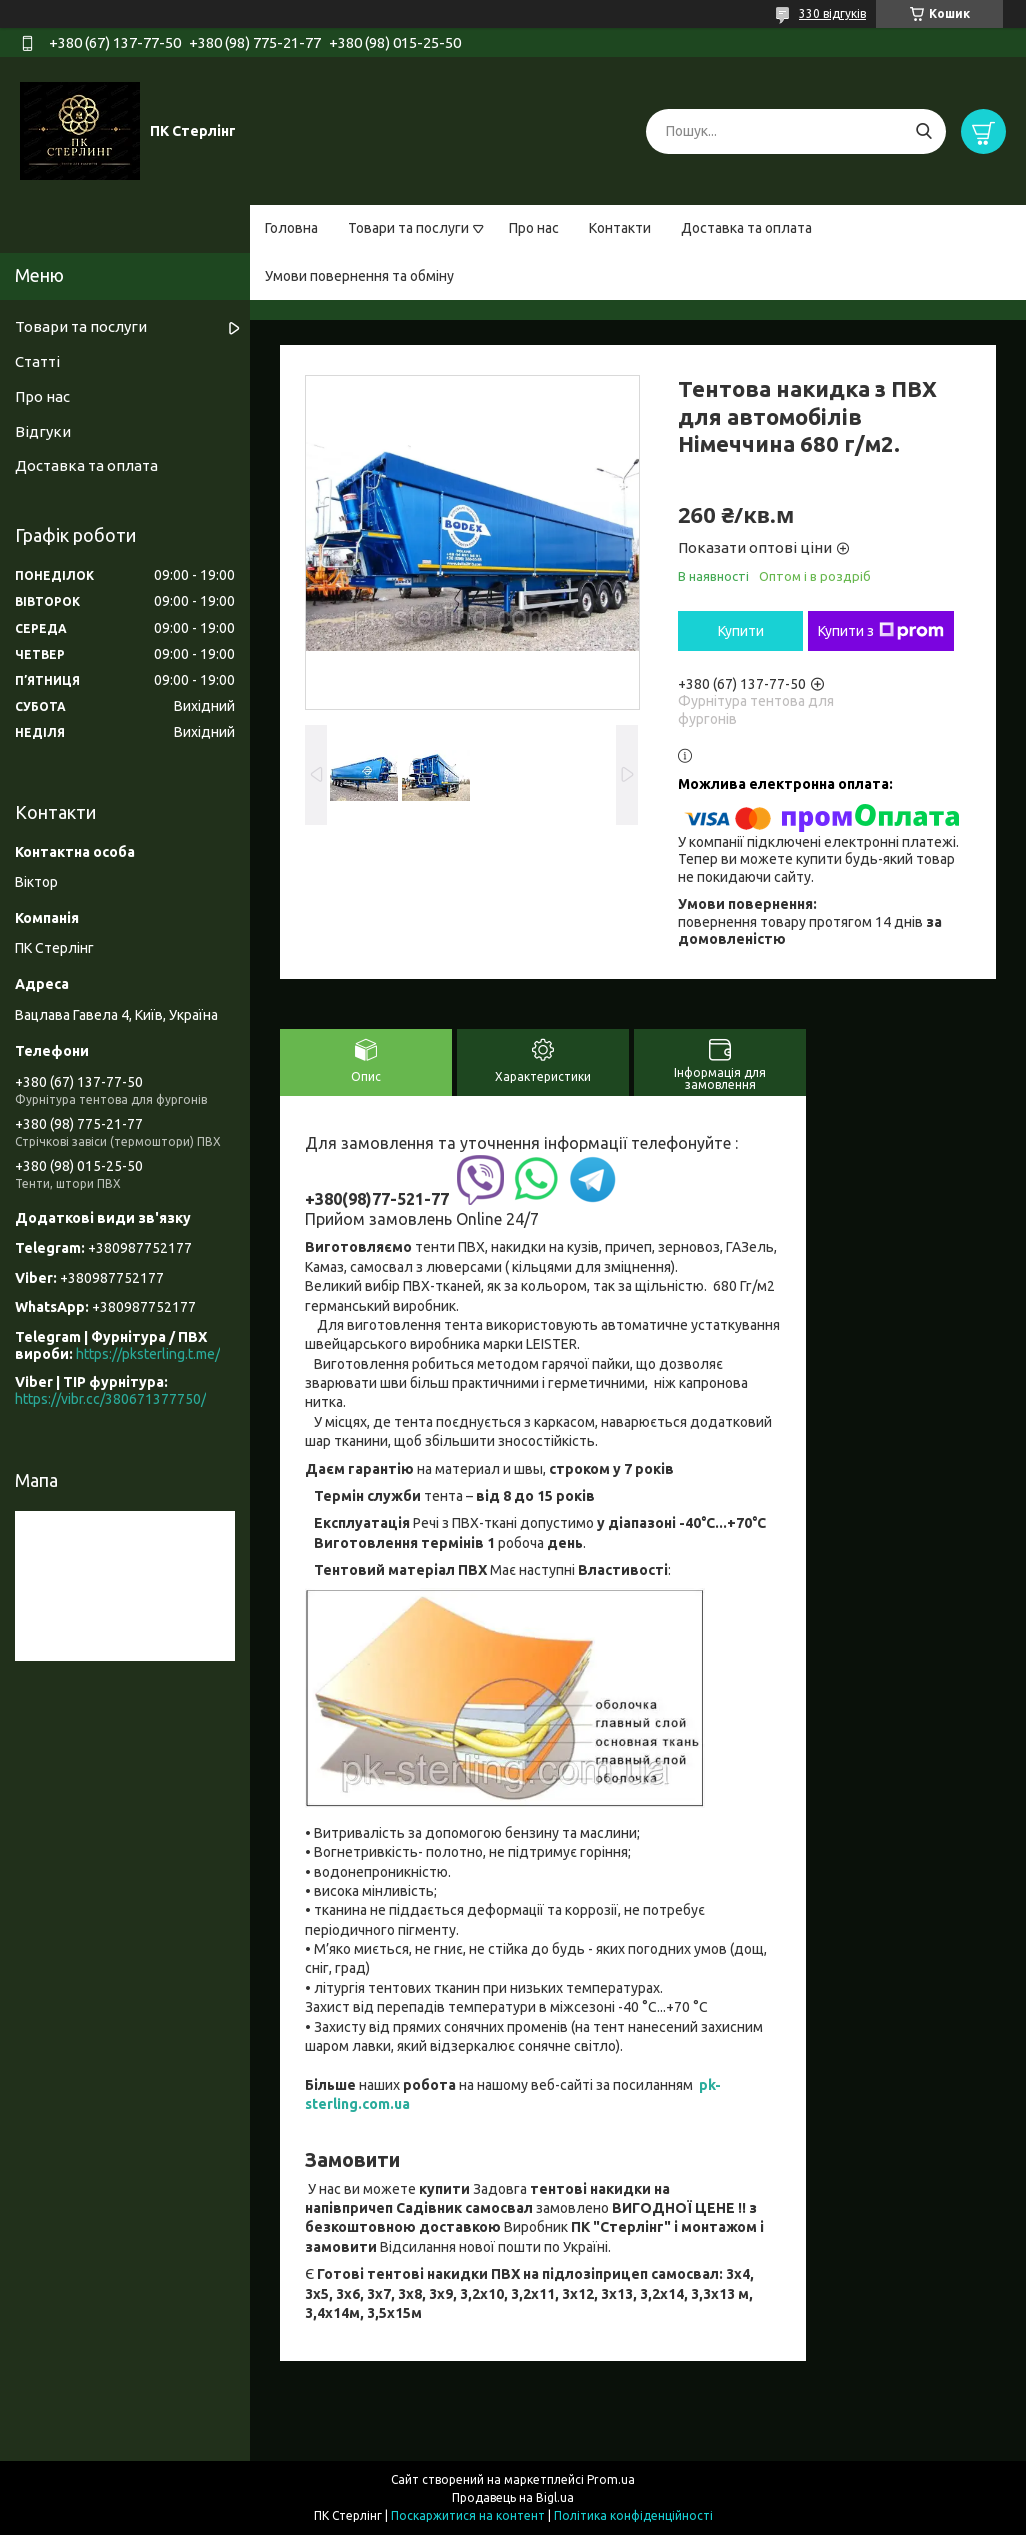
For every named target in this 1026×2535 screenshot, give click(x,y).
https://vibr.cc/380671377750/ (110, 1399)
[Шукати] (923, 131)
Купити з (881, 631)
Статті (37, 361)
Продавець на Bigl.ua (513, 2497)
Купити (741, 631)
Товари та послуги (408, 228)
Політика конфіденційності (633, 2515)
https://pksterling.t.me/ (148, 1354)
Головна (291, 228)
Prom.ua (611, 2479)
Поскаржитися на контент (468, 2515)
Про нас (534, 228)
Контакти (620, 228)
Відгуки (43, 431)
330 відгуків (832, 13)
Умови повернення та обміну (359, 276)
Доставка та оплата (746, 228)
